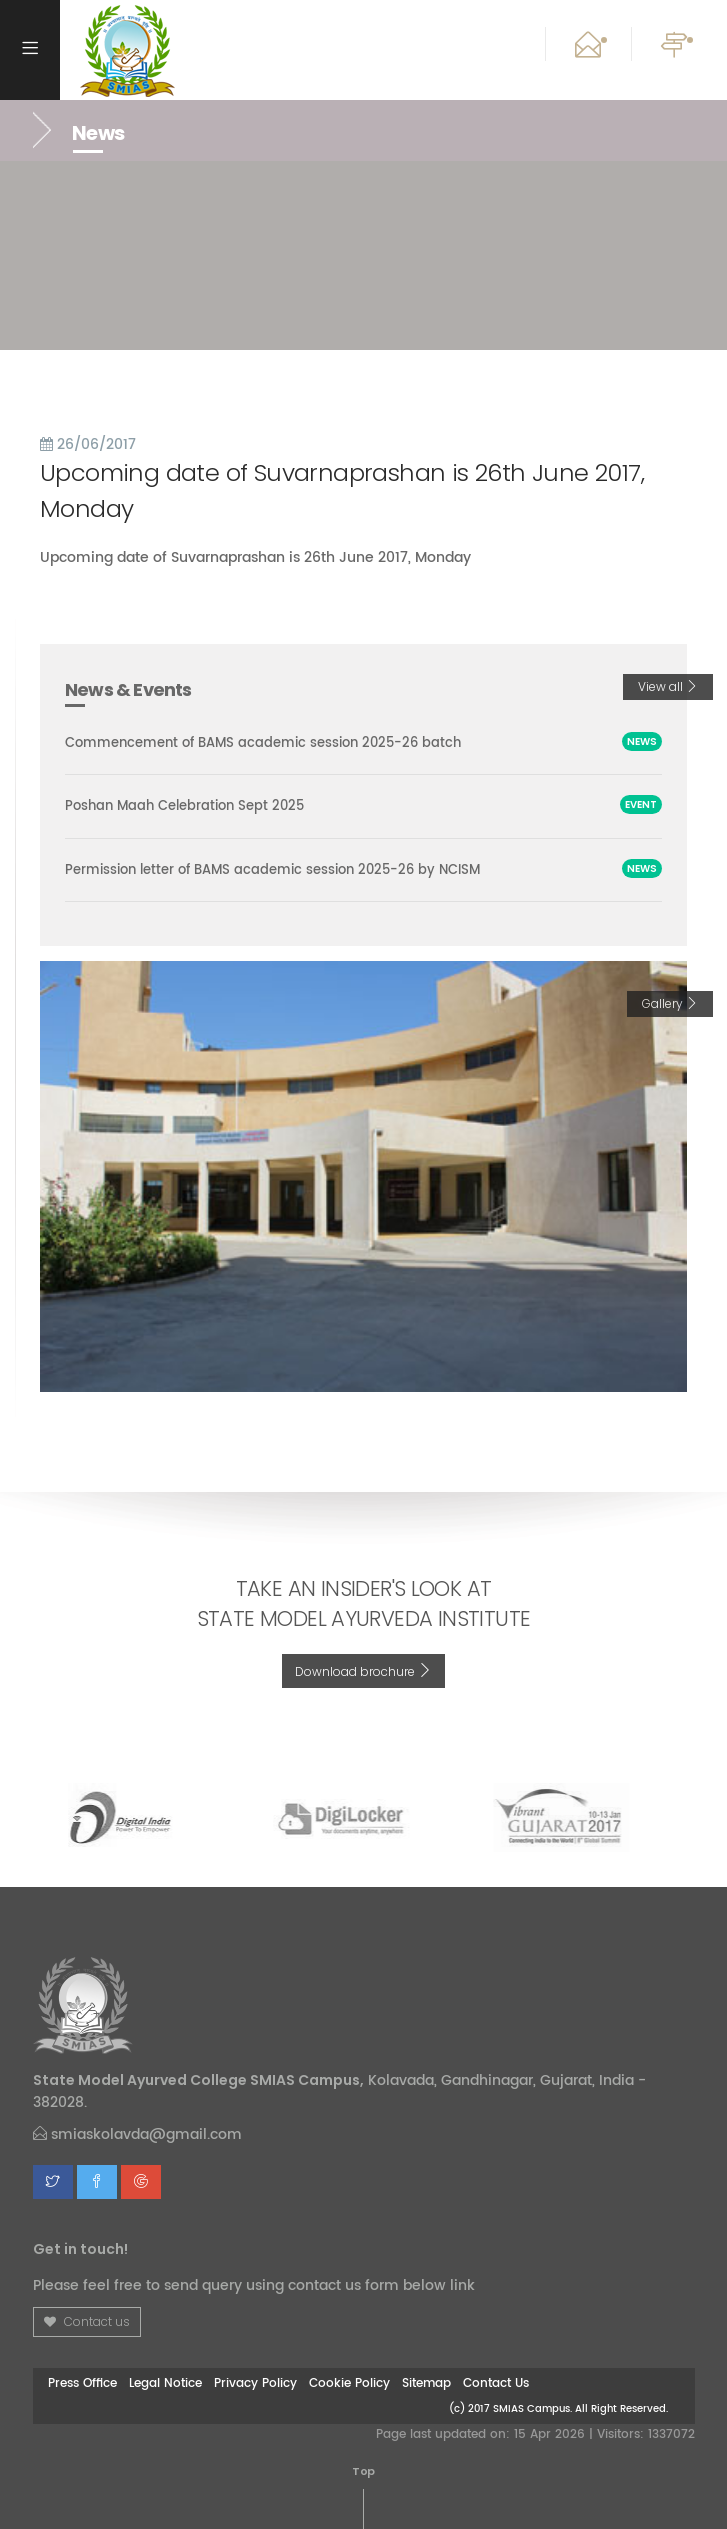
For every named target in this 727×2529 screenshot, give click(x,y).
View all (668, 686)
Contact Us (496, 2383)
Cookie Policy (349, 2383)
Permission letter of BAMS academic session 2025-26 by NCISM (272, 869)
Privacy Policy (255, 2383)
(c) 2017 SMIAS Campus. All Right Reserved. (558, 2408)
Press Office (82, 2383)
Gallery (670, 1003)
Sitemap (426, 2383)
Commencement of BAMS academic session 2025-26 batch (263, 743)
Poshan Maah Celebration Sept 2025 (184, 806)
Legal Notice (165, 2383)
